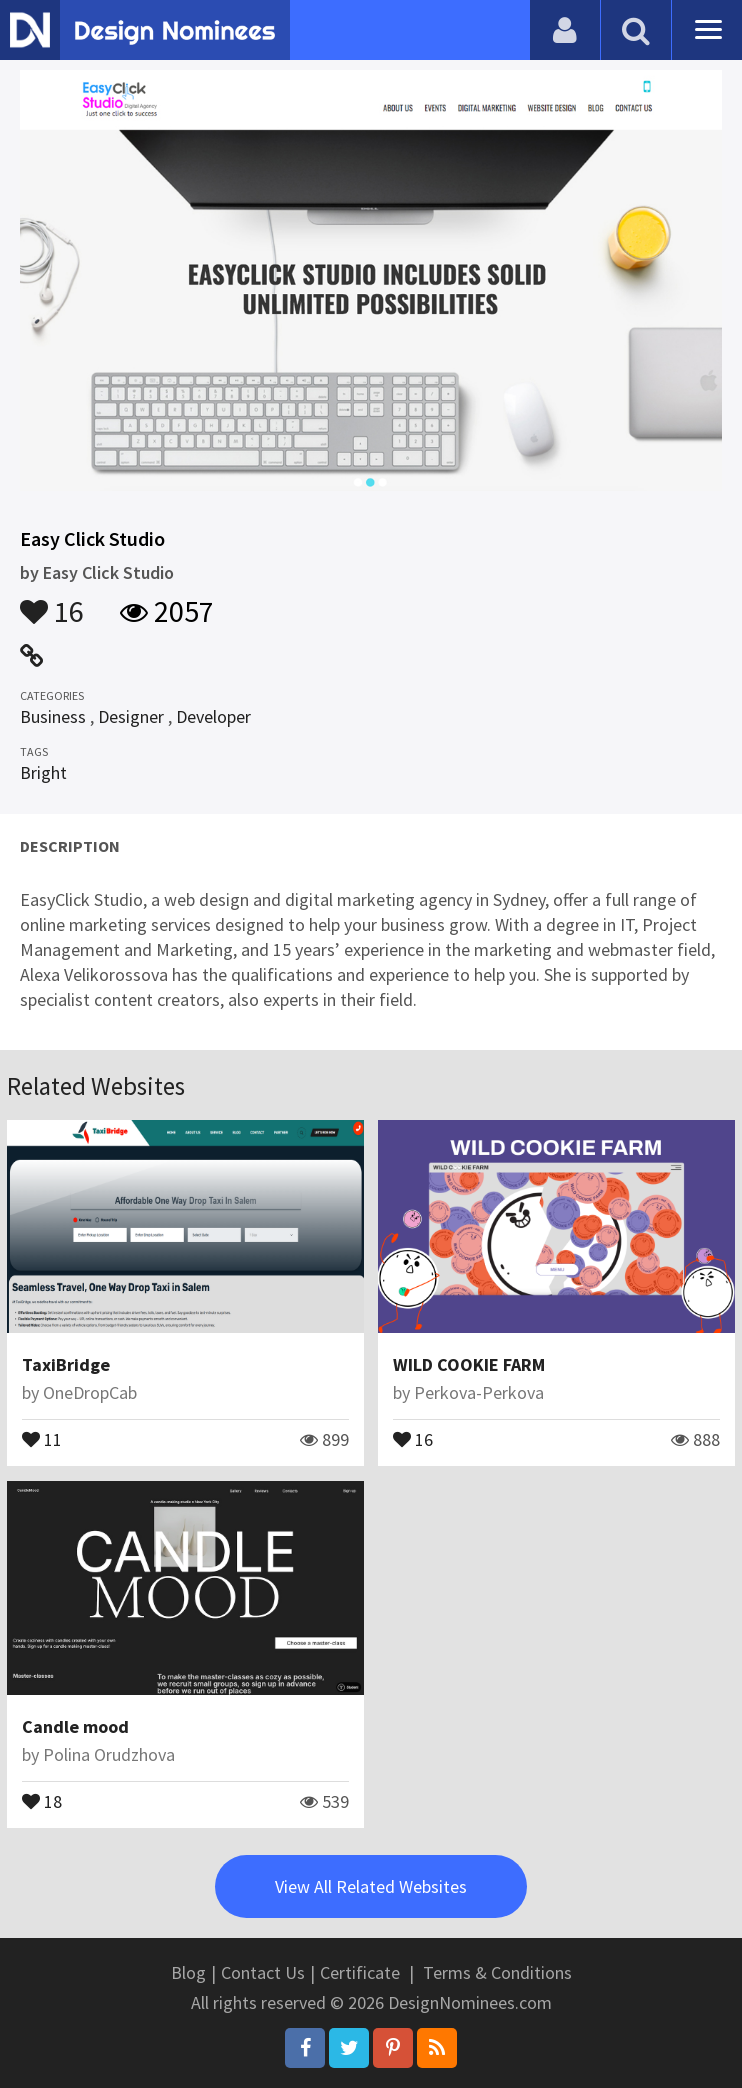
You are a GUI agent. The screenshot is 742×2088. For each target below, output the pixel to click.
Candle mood (75, 1726)
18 (42, 1800)
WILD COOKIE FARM (469, 1364)
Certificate (360, 1972)
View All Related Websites (371, 1886)
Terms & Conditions (497, 1972)
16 (52, 602)
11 (42, 1438)
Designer (131, 716)
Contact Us (263, 1972)
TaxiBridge (66, 1364)
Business (53, 716)
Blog (188, 1972)
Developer (213, 716)
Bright (43, 772)
